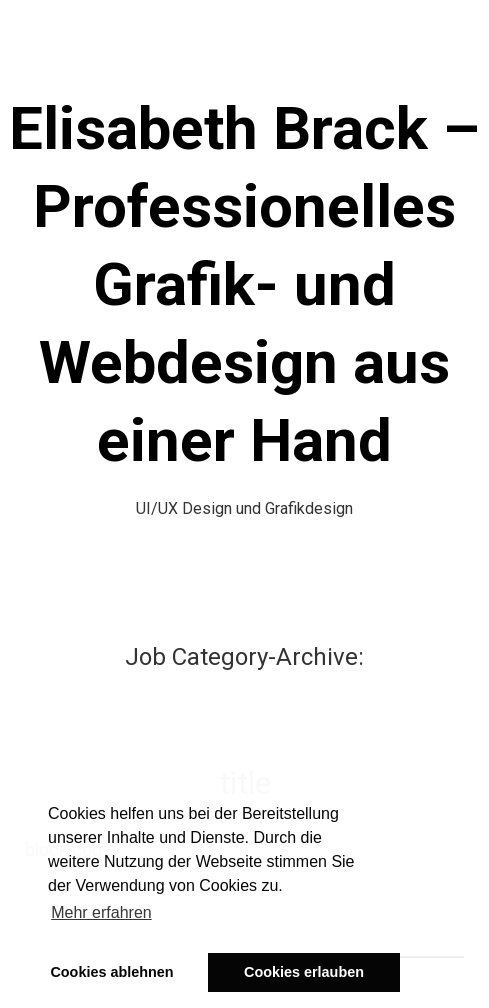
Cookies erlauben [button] (304, 972)
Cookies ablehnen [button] (111, 972)
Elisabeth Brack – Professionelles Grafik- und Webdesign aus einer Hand (244, 284)
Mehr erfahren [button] (101, 912)
